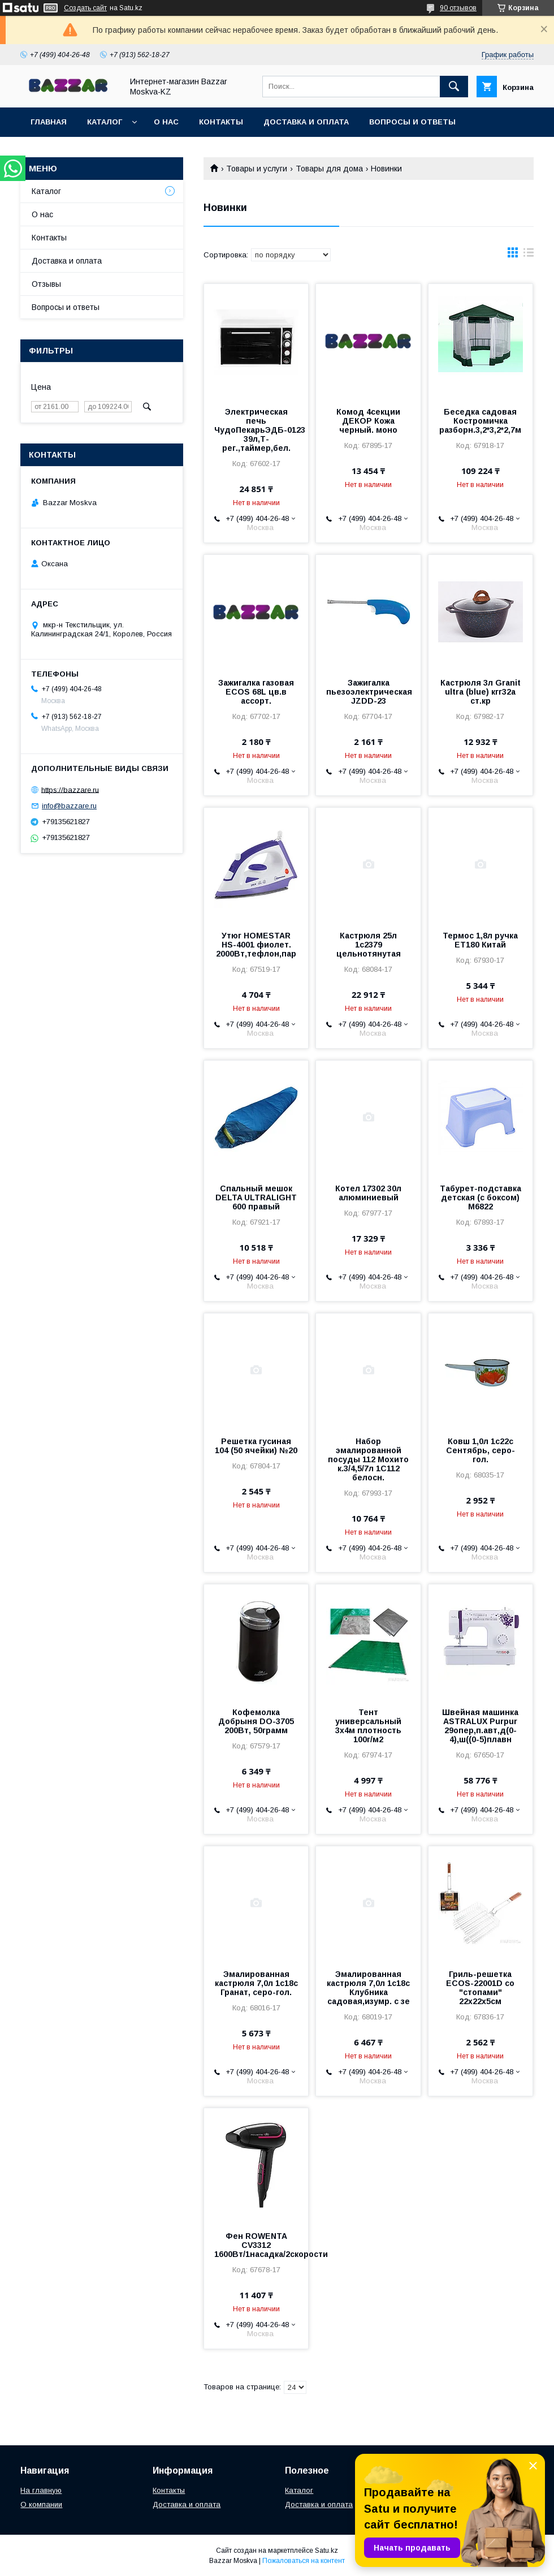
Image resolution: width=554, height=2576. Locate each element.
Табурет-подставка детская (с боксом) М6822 (480, 1197)
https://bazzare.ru (70, 789)
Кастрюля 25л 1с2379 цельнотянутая (368, 944)
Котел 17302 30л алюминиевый (368, 1193)
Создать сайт (85, 8)
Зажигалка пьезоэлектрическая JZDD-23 (368, 691)
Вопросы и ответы (412, 122)
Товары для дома (329, 168)
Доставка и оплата (306, 122)
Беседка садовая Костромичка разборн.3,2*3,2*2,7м (480, 420)
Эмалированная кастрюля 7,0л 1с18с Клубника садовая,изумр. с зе (368, 1988)
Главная (49, 122)
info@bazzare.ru (69, 806)
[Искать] (454, 86)
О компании (41, 2504)
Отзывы (46, 283)
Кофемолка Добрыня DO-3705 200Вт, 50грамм (256, 1721)
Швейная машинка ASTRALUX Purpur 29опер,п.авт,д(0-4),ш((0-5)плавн (480, 1726)
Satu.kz (326, 2551)
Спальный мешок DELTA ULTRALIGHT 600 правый (256, 1197)
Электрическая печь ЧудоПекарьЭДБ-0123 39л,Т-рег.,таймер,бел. (256, 430)
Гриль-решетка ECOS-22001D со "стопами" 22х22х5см (480, 1988)
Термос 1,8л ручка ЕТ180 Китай (480, 940)
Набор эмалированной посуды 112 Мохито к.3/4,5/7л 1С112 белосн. (368, 1459)
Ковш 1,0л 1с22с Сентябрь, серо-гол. (480, 1450)
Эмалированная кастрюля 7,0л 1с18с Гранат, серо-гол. (256, 1983)
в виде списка (528, 255)
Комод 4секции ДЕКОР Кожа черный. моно (368, 420)
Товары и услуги (256, 168)
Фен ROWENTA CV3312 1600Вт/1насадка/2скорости (256, 2245)
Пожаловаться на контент (303, 2561)
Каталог (104, 122)
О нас (166, 122)
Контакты (221, 122)
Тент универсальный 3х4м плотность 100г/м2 (368, 1726)
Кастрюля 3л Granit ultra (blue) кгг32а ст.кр (480, 691)
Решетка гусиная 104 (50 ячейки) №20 (256, 1446)
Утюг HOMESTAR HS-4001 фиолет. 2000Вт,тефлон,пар (256, 944)
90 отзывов (458, 8)
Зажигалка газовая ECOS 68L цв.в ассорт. (256, 691)
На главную (41, 2490)
